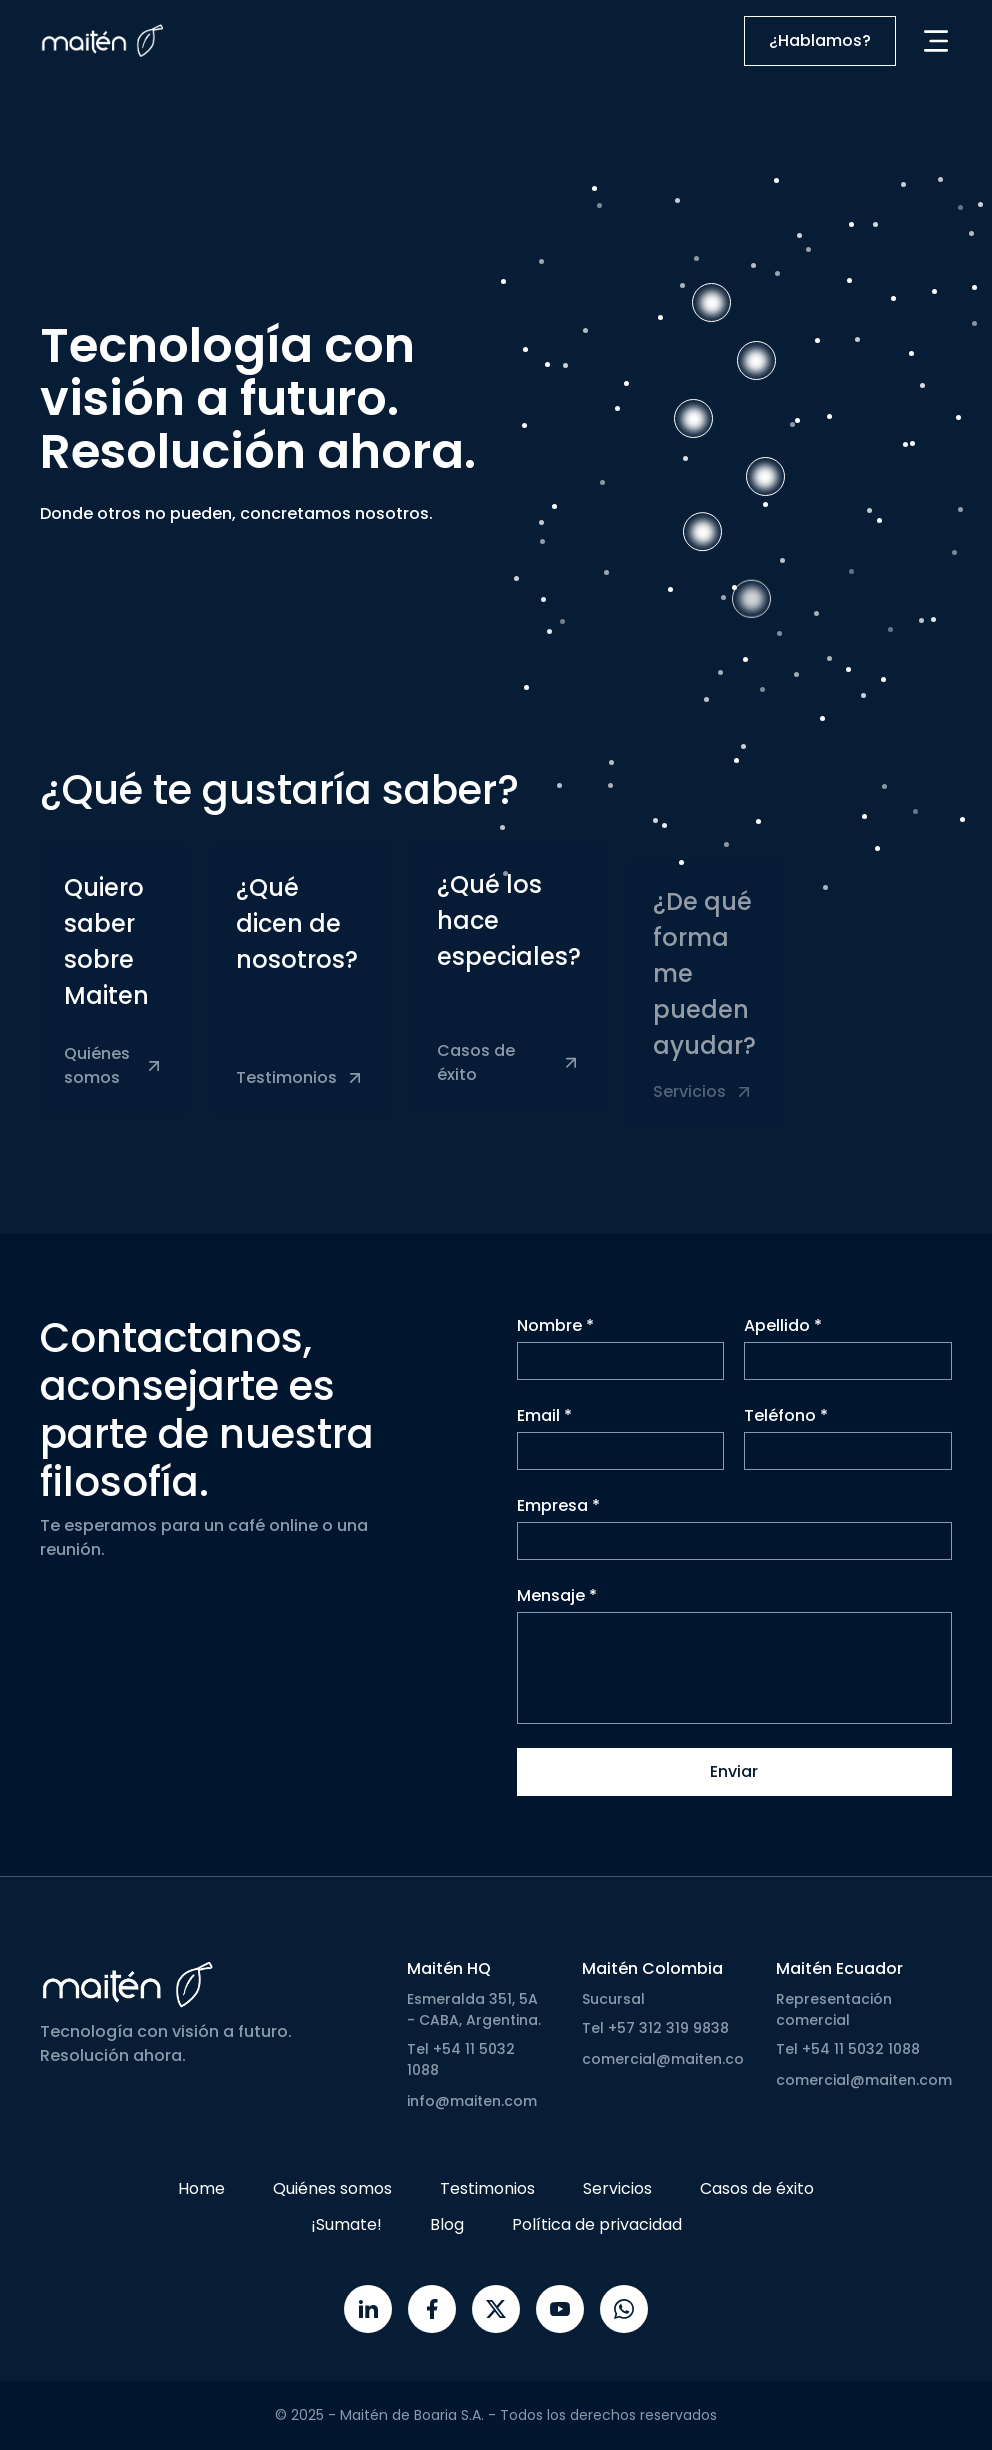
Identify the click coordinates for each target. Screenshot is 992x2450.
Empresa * (558, 1518)
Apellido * (783, 1338)
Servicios (617, 2188)
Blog (447, 2224)
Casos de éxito (757, 2188)
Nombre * (555, 1338)
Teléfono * (786, 1428)
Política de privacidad (597, 2224)
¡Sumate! (346, 2224)
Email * (544, 1428)
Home (201, 2188)
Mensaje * (557, 1608)
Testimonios (487, 2188)
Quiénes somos (332, 2188)
